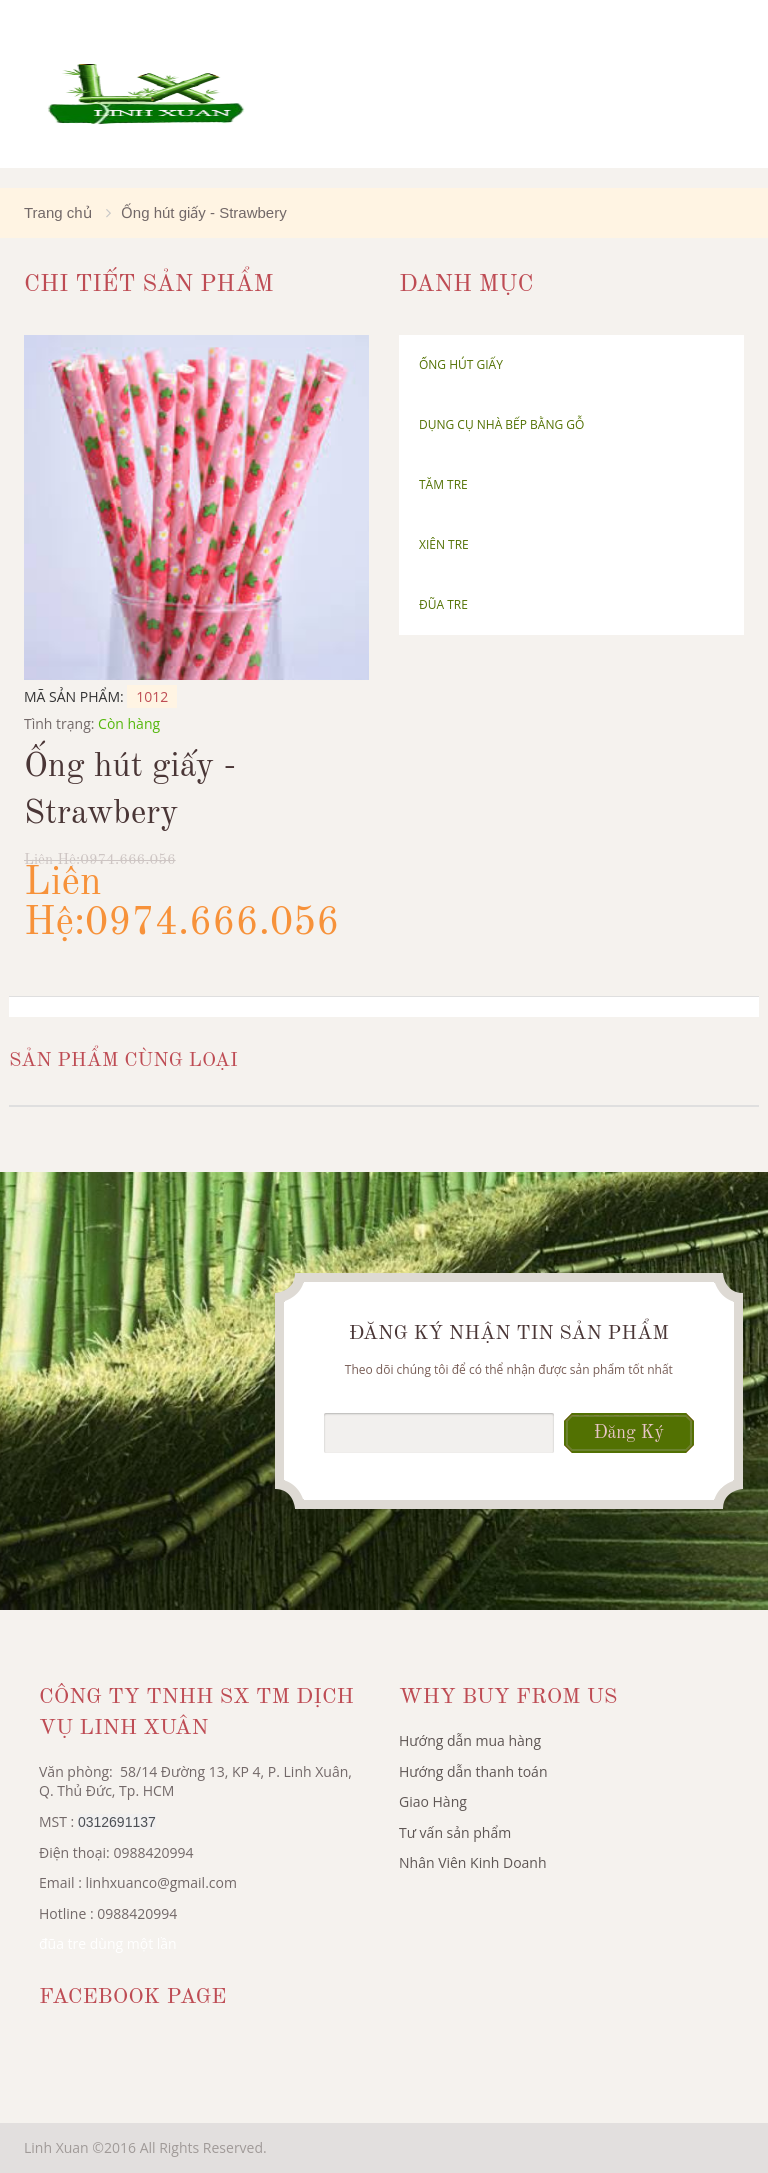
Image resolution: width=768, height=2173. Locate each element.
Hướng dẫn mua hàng (470, 1740)
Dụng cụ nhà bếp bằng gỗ (501, 424)
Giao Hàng (433, 1801)
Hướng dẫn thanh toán (473, 1771)
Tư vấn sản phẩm (455, 1832)
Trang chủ (58, 212)
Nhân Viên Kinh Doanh (473, 1862)
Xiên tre (444, 544)
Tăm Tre (443, 484)
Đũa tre (443, 604)
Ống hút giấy (461, 364)
